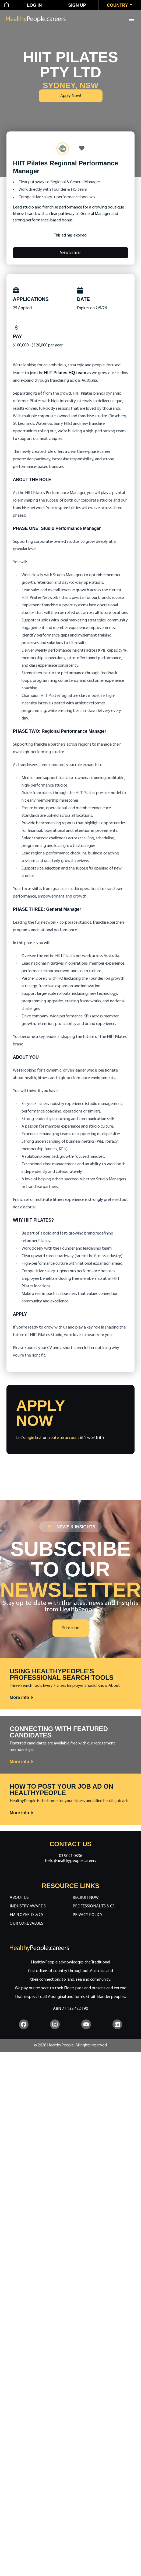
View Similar (70, 253)
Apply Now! (70, 96)
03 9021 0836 (70, 1856)
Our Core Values (26, 1923)
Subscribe (70, 1628)
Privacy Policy (88, 1915)
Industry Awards (28, 1906)
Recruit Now (86, 1898)
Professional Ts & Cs (94, 1906)
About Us (19, 1898)
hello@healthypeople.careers (70, 1861)
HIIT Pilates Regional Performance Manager (65, 167)
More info (22, 1697)
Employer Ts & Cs (26, 1915)
